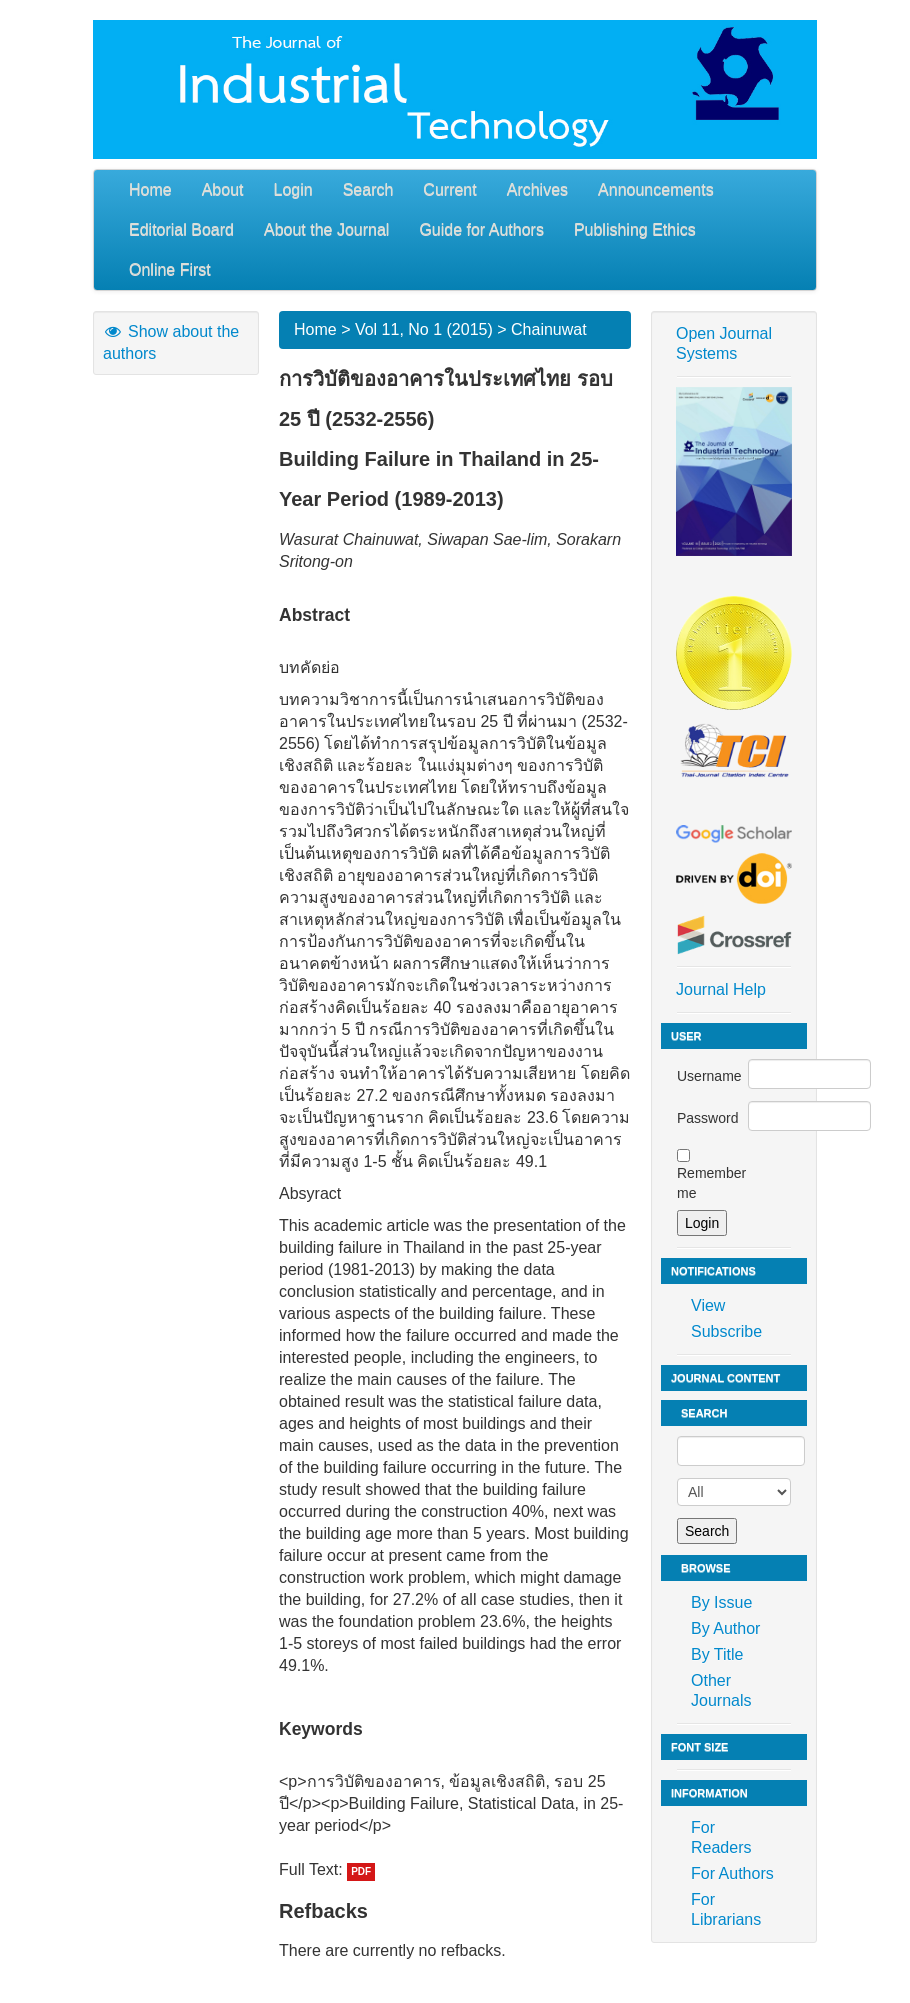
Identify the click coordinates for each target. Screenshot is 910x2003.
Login (293, 189)
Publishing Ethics (635, 229)
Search (368, 189)
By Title (717, 1654)
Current (449, 189)
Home (150, 189)
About (223, 189)
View (708, 1305)
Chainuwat (549, 329)
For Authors (732, 1873)
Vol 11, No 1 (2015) (424, 329)
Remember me (711, 1183)
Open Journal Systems (724, 343)
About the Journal (326, 229)
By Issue (721, 1602)
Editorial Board (181, 229)
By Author (725, 1628)
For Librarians (726, 1909)
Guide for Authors (481, 229)
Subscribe (726, 1331)
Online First (170, 269)
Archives (537, 189)
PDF (361, 1871)
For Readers (721, 1837)
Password (707, 1118)
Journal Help (721, 989)
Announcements (656, 189)
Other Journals (721, 1690)
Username (709, 1076)
